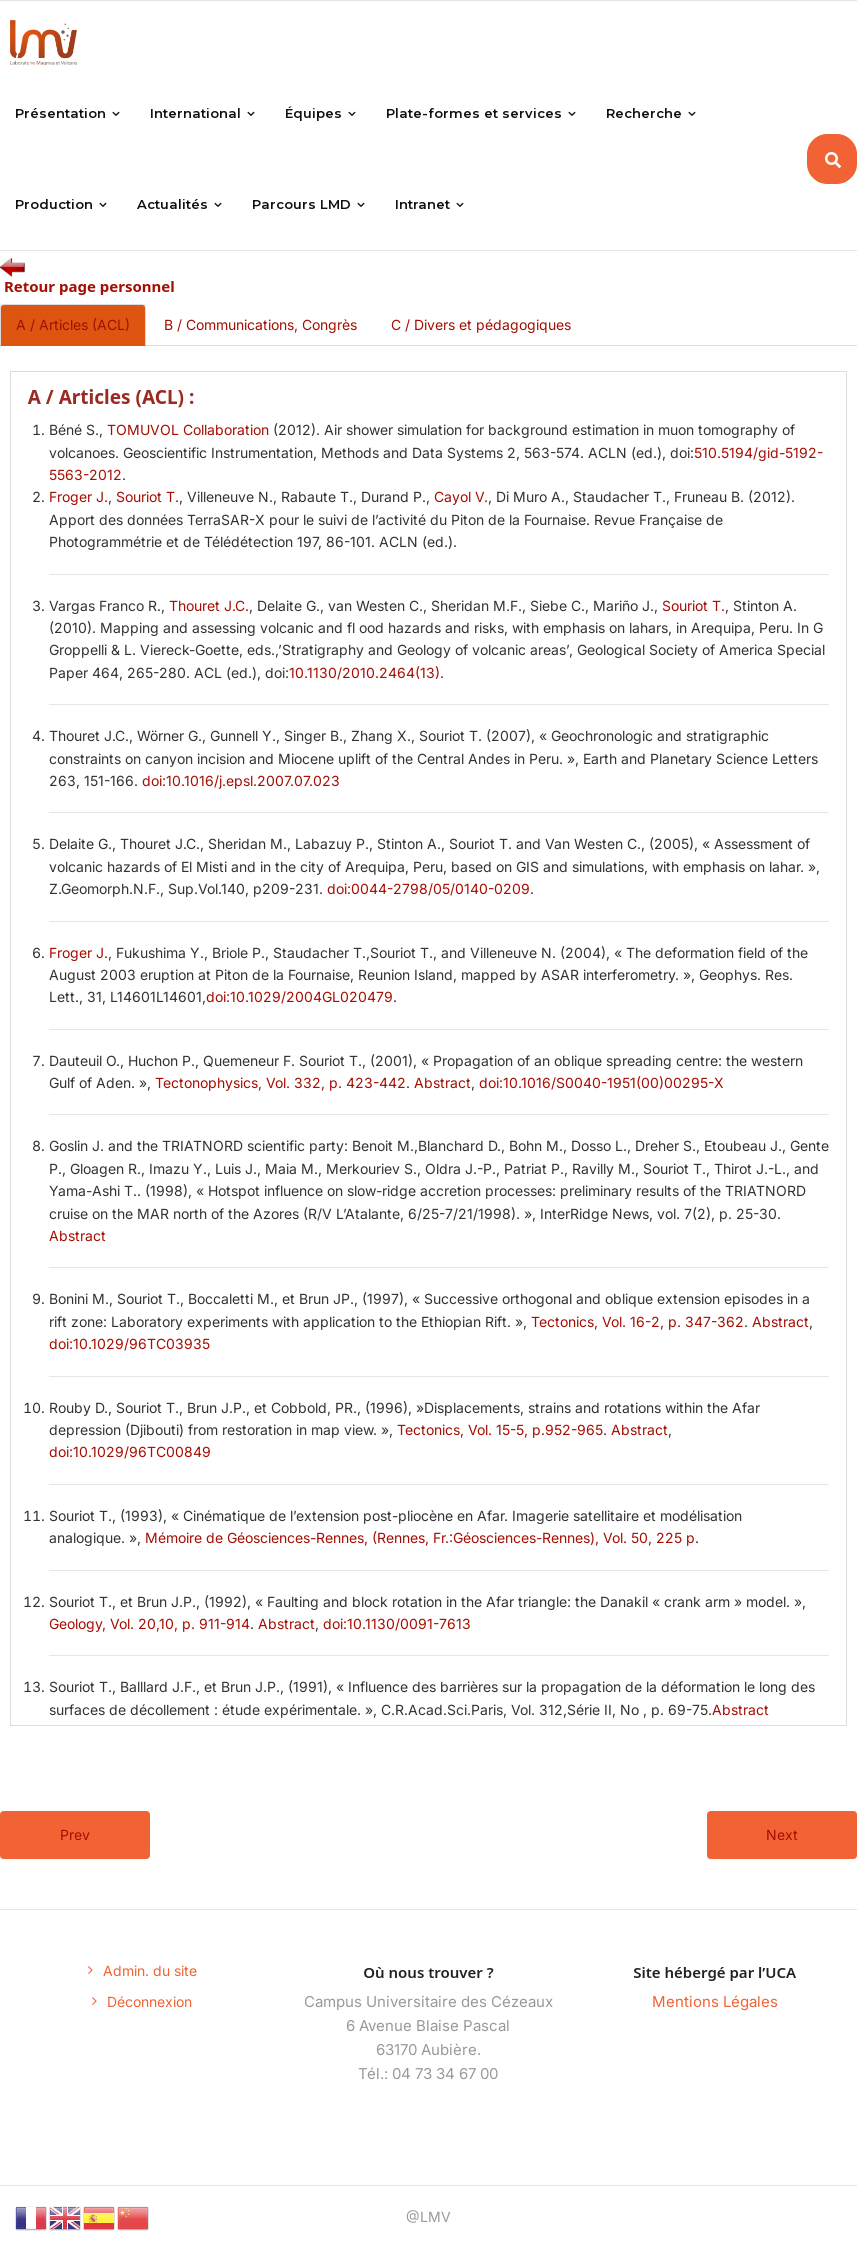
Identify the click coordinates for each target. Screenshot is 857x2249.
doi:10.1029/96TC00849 (130, 1452)
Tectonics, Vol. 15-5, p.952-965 (500, 1430)
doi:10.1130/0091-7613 (397, 1624)
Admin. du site (150, 1971)
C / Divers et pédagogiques (481, 325)
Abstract (442, 1083)
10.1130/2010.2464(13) (364, 673)
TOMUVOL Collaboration (188, 430)
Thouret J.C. (209, 606)
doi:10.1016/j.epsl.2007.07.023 (241, 781)
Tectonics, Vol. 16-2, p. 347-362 (637, 1322)
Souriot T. (147, 497)
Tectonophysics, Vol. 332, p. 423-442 (280, 1083)
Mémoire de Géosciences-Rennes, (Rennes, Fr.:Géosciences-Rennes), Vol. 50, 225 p (420, 1538)
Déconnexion (149, 2002)
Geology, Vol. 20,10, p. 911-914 (149, 1624)
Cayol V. (461, 497)
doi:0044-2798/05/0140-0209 (428, 889)
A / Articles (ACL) (73, 325)
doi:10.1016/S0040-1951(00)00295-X (601, 1083)
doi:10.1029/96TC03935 (129, 1344)
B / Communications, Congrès (260, 325)
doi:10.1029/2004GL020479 (299, 997)
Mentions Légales (715, 2002)
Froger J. (78, 497)
